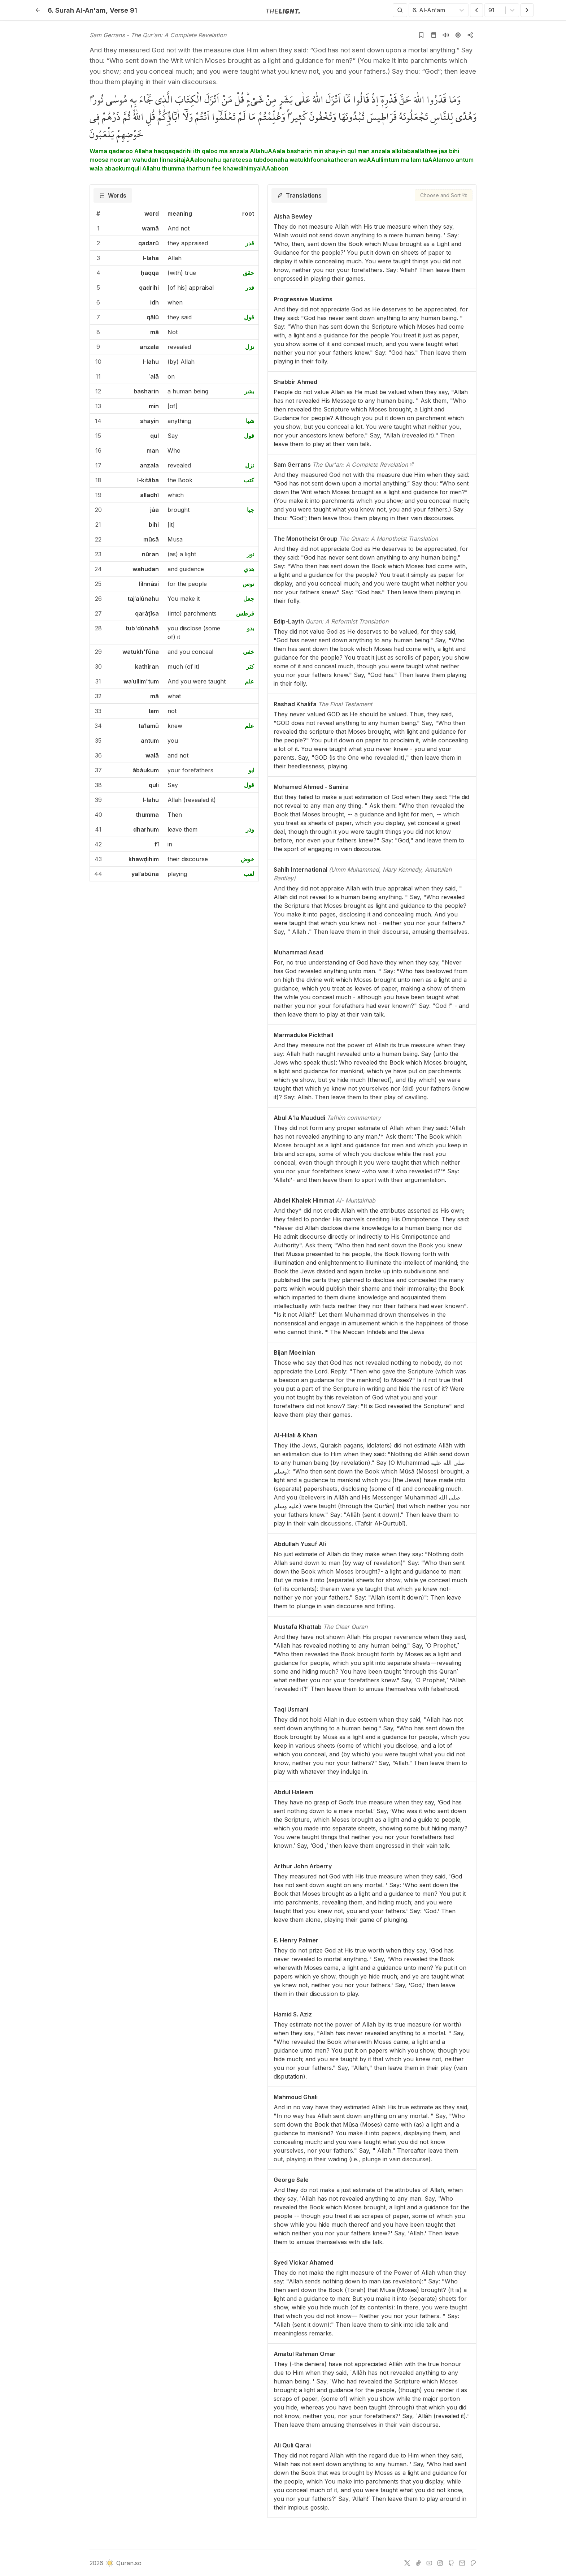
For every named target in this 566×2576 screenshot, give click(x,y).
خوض (247, 859)
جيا (250, 509)
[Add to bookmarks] (421, 35)
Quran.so (123, 2563)
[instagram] (440, 2563)
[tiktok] (418, 2563)
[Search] (400, 10)
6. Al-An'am (77, 10)
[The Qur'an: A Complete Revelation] (411, 464)
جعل (248, 598)
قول (249, 317)
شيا (250, 420)
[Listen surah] (446, 35)
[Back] (38, 10)
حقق (248, 272)
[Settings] (458, 35)
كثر (250, 666)
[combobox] (413, 10)
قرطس (245, 613)
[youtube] (429, 2563)
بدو (250, 628)
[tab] (112, 195)
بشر (249, 391)
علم (249, 681)
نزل (249, 346)
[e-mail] (462, 2563)
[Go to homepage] (283, 10)
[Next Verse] (527, 10)
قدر (249, 243)
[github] (451, 2563)
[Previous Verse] (476, 10)
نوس (248, 583)
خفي (248, 651)
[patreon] (473, 2563)
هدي (249, 569)
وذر (250, 829)
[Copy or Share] (470, 35)
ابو (251, 770)
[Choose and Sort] (444, 195)
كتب (249, 480)
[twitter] (407, 2563)
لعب (249, 873)
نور (250, 554)
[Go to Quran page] (433, 35)
